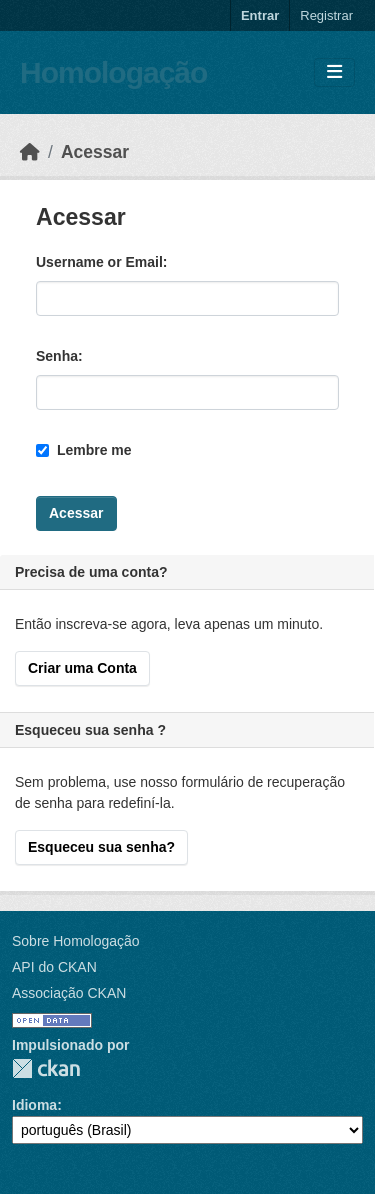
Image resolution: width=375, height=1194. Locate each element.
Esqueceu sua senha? (101, 847)
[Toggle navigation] (334, 72)
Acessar (95, 152)
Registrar (326, 15)
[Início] (30, 152)
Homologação (113, 72)
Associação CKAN (69, 993)
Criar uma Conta (82, 668)
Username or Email (99, 262)
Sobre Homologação (76, 941)
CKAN (46, 1068)
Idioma (34, 1105)
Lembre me (84, 450)
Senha (57, 356)
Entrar (260, 15)
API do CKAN (54, 967)
